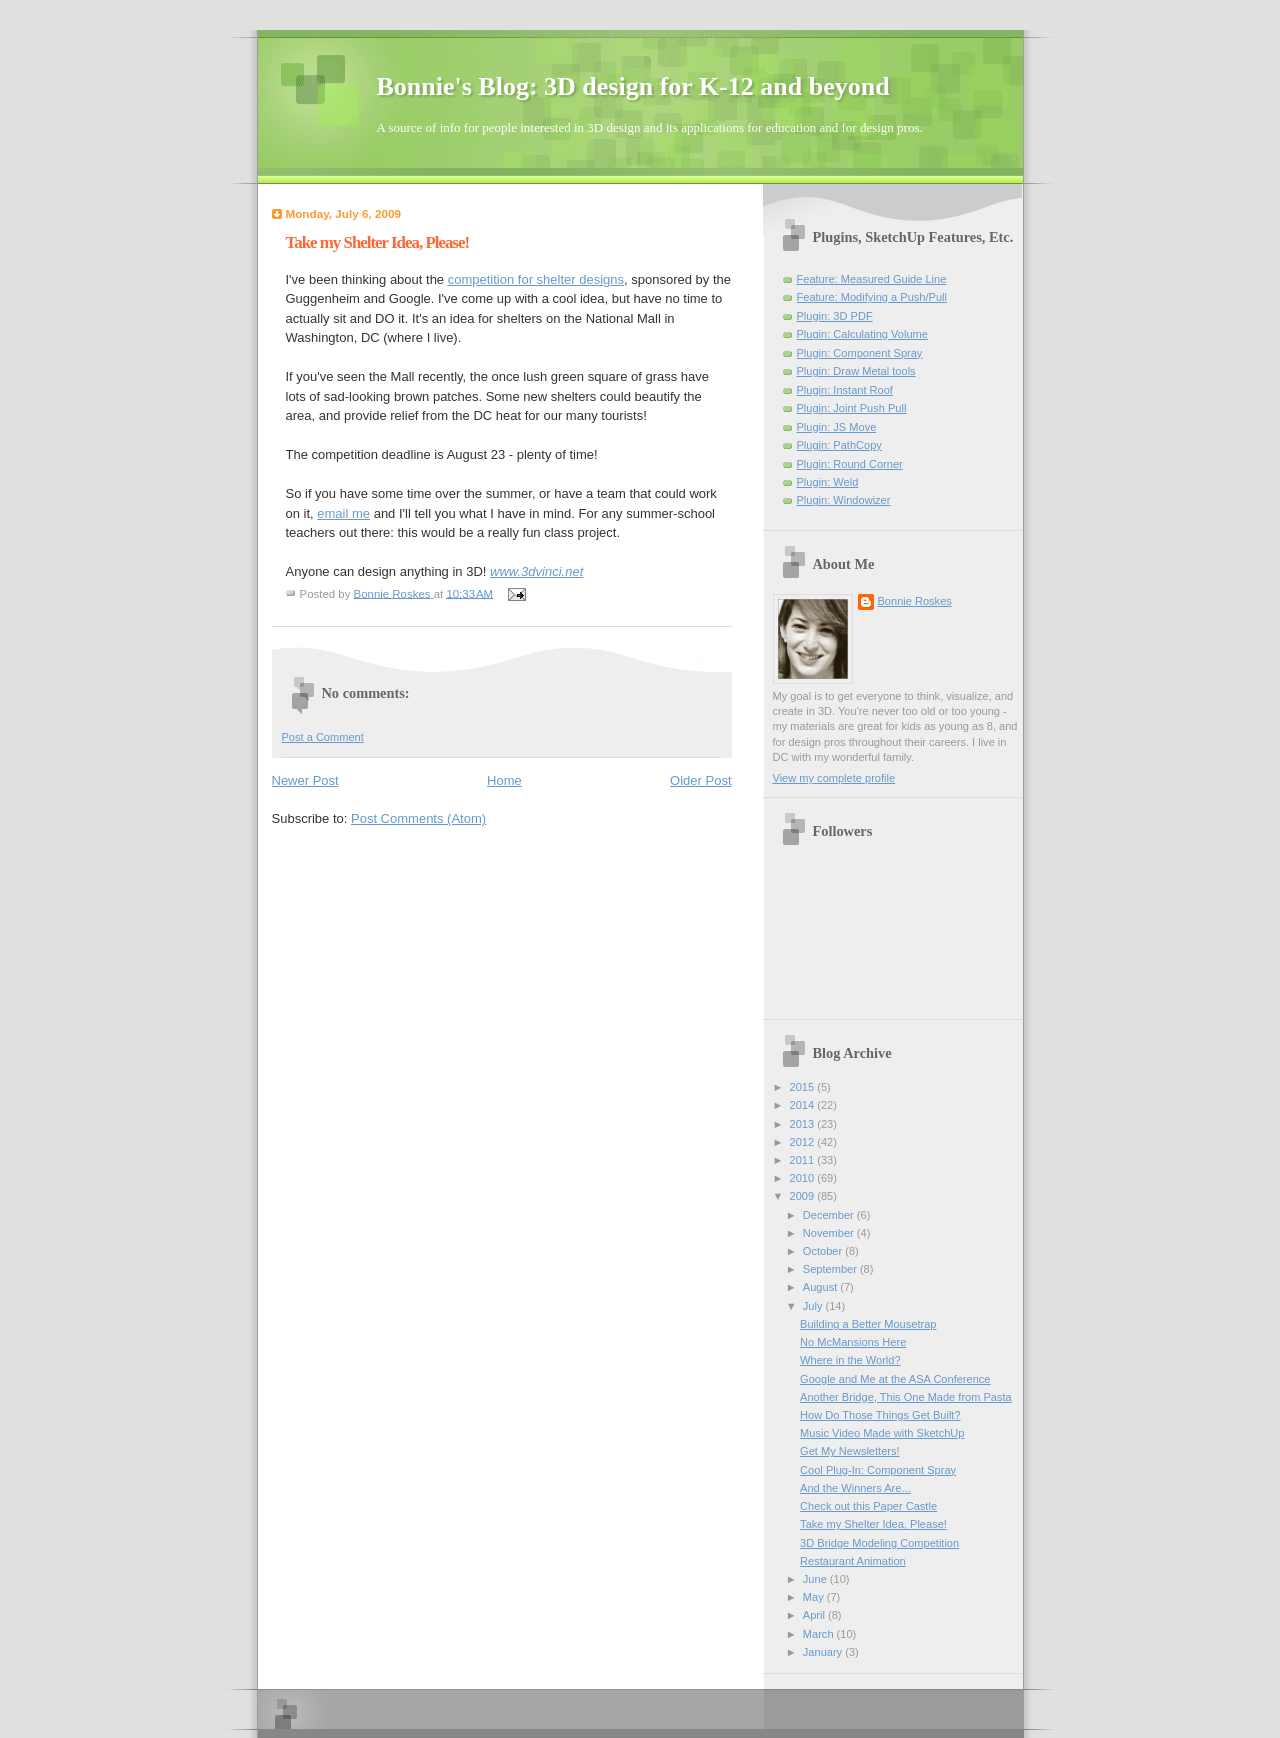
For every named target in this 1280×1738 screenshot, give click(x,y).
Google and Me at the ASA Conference (895, 1379)
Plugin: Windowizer (844, 500)
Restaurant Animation (853, 1561)
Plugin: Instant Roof (845, 390)
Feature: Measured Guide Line (872, 279)
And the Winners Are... (855, 1488)
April (815, 1615)
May (815, 1597)
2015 (804, 1087)
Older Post (700, 780)
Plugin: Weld (828, 482)
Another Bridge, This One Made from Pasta (906, 1397)
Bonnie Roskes (915, 601)
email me (343, 513)
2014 (804, 1105)
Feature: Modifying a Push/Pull (872, 297)
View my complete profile (834, 778)
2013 (804, 1124)
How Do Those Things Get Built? (880, 1415)
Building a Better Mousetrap (868, 1324)
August (821, 1287)
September (831, 1269)
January (824, 1652)
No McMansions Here (853, 1342)
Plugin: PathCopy (839, 445)
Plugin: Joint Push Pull (852, 408)
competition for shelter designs (536, 279)
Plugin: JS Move (837, 427)
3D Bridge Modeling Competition (879, 1543)
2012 (804, 1142)
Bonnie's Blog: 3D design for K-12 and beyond (633, 86)
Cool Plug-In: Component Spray (878, 1470)
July (814, 1306)
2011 (804, 1160)
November (830, 1233)
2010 (804, 1178)
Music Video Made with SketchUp (882, 1433)
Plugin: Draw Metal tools (856, 371)
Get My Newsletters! (849, 1451)
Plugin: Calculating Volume (862, 334)
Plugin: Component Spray (860, 353)
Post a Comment (323, 737)
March (820, 1634)
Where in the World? (850, 1360)
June (816, 1579)
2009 (804, 1196)
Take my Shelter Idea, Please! (873, 1524)
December (830, 1215)
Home (504, 780)
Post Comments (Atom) (418, 818)
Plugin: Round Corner (850, 464)
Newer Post (305, 780)
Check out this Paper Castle (868, 1506)
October (824, 1251)
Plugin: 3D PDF (835, 316)
